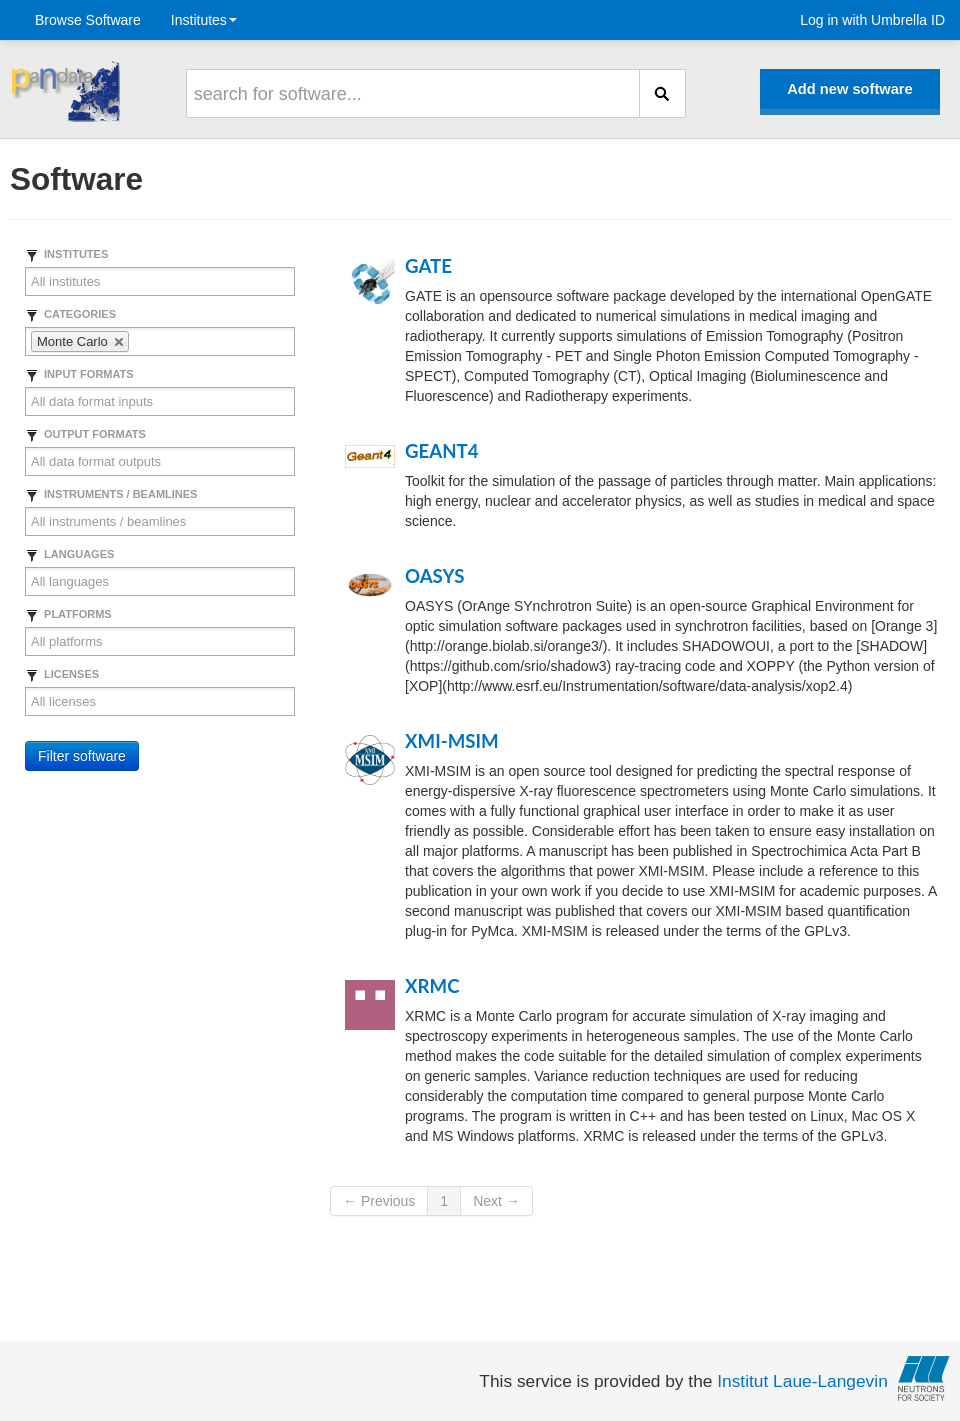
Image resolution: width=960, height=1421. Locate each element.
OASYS (434, 576)
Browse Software (88, 20)
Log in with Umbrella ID (872, 20)
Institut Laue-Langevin (802, 1381)
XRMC (432, 986)
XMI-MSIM (452, 741)
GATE (428, 266)
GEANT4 (442, 451)
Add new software (849, 89)
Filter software (82, 756)
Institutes (204, 20)
